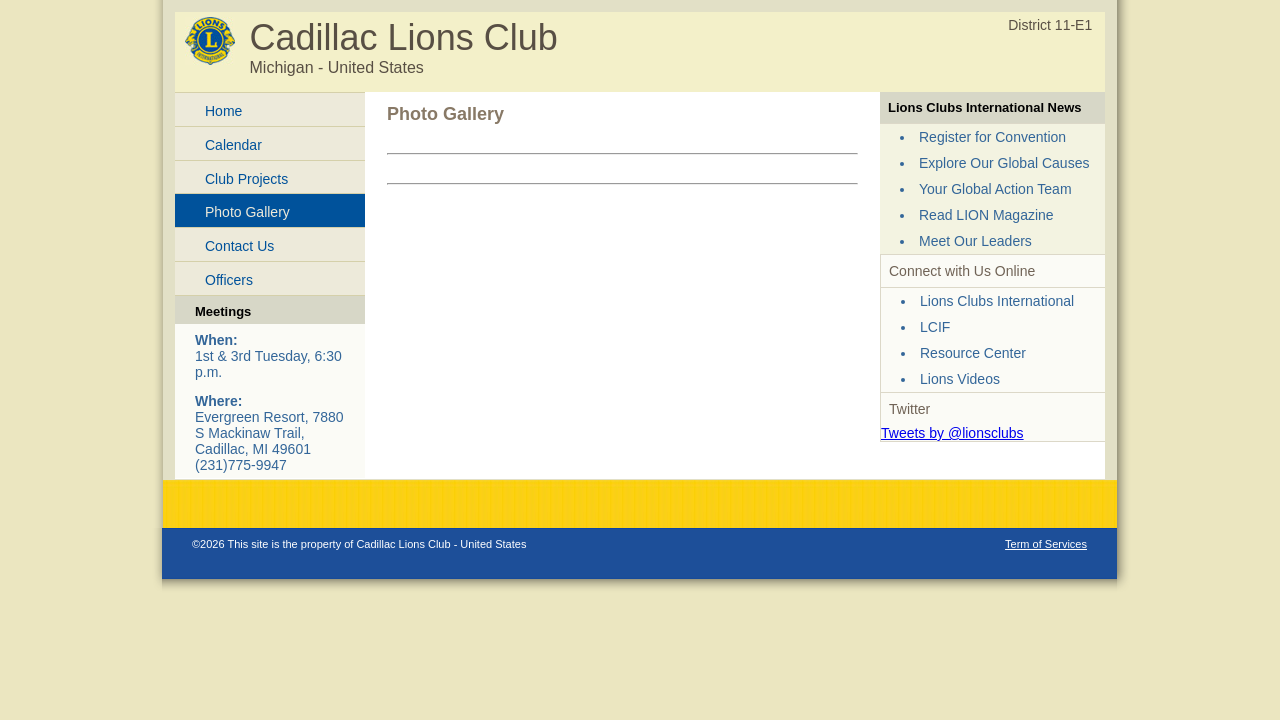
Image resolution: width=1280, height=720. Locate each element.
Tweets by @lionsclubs (952, 433)
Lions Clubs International (997, 301)
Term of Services (1046, 544)
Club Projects (246, 179)
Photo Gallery (247, 212)
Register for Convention (992, 137)
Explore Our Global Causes (1004, 163)
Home (223, 111)
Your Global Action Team (995, 189)
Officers (229, 280)
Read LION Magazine (986, 215)
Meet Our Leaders (975, 241)
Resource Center (973, 353)
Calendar (233, 145)
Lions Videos (960, 379)
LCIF (935, 327)
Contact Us (239, 246)
